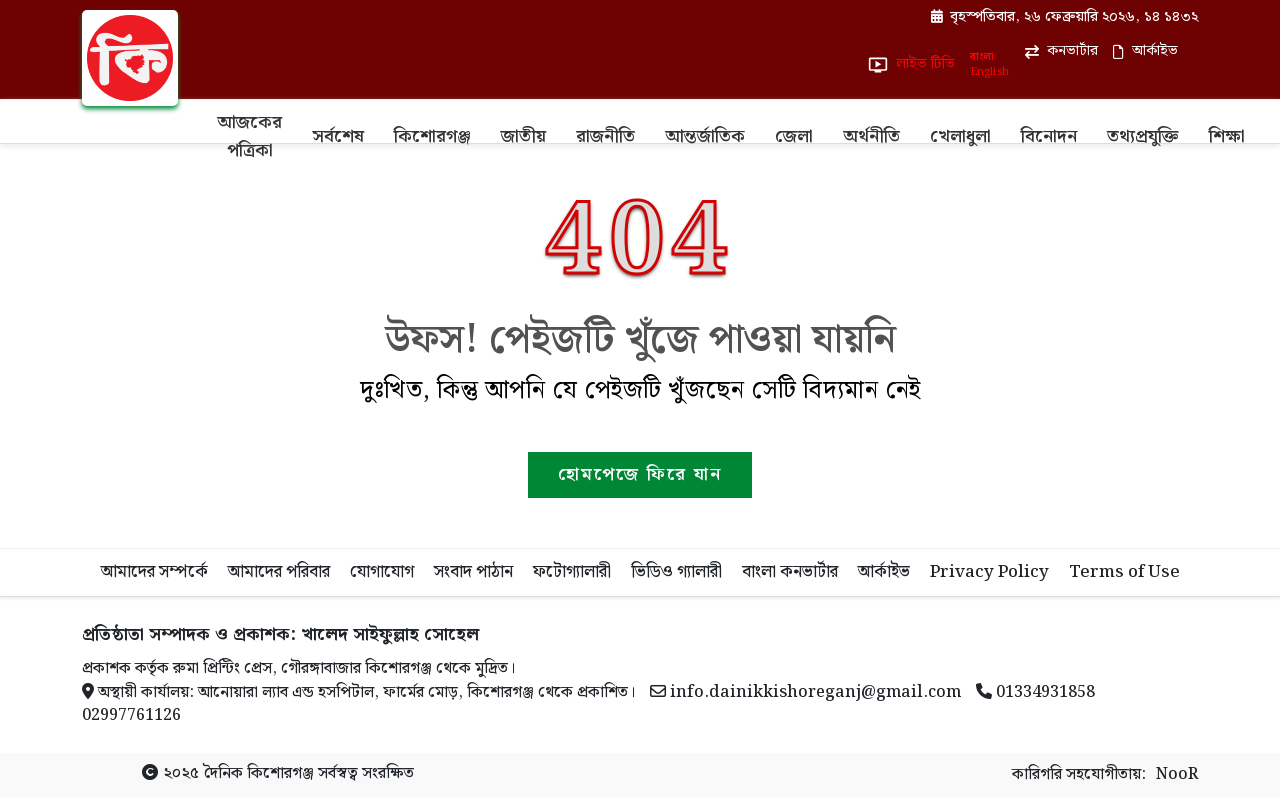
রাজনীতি (605, 136)
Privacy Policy (989, 572)
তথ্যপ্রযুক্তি (1143, 136)
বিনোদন (1049, 136)
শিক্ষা (1227, 136)
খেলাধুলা (960, 136)
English (989, 72)
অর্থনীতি (871, 136)
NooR (1177, 775)
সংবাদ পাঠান (473, 572)
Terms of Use (1124, 572)
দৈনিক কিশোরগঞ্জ (258, 773)
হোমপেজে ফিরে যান (640, 474)
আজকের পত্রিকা (249, 136)
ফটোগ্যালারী (572, 572)
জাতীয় (523, 136)
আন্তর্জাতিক (705, 136)
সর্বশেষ (338, 136)
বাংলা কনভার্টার (790, 572)
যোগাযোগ (382, 572)
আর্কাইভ (884, 572)
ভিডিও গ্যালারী (676, 572)
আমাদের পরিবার (279, 572)
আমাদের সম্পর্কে (154, 572)
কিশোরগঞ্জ (432, 136)
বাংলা (981, 57)
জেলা (794, 136)
